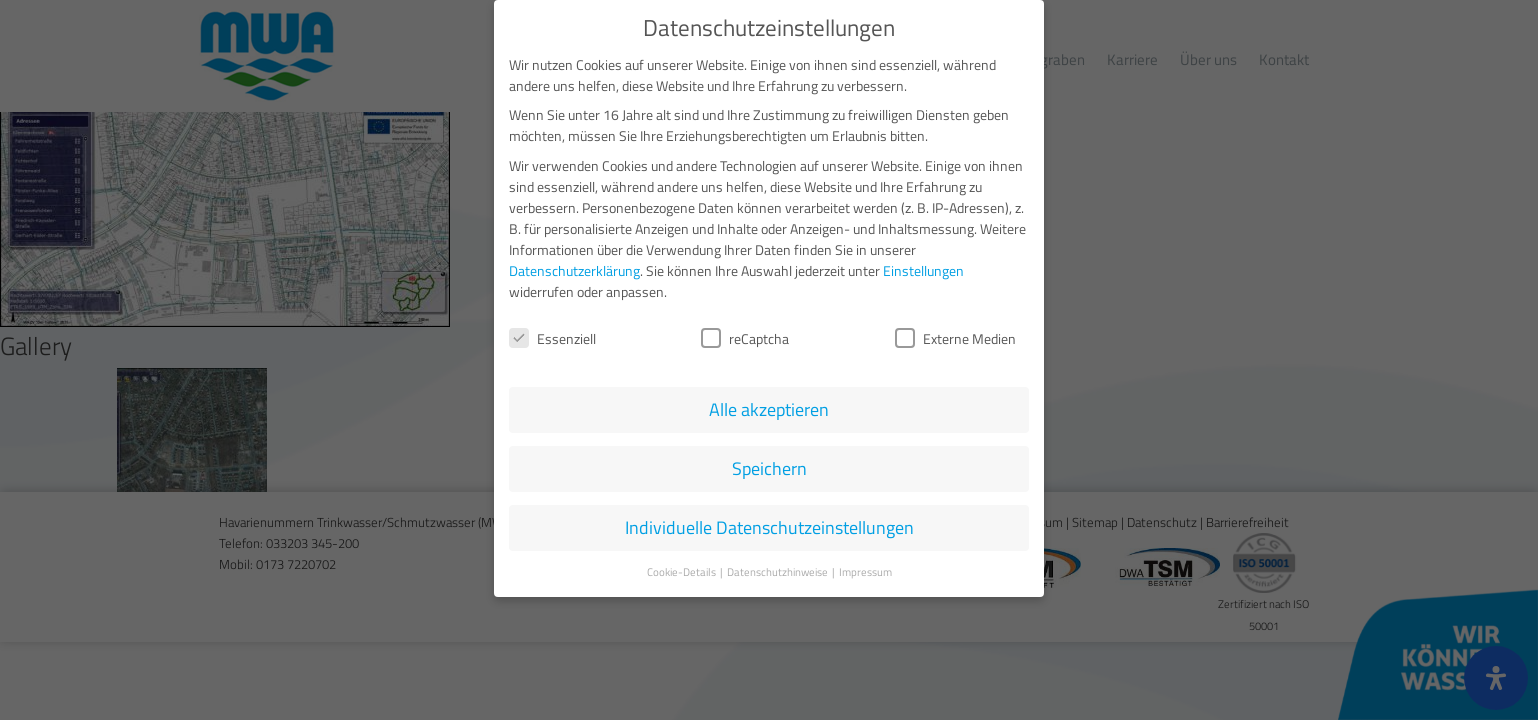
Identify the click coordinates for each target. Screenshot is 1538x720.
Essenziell (552, 338)
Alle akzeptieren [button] (769, 409)
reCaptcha (745, 338)
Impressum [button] (865, 572)
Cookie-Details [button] (682, 572)
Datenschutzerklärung (574, 269)
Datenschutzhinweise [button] (778, 572)
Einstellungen (923, 269)
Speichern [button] (769, 468)
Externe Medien (955, 338)
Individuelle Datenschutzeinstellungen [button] (769, 527)
